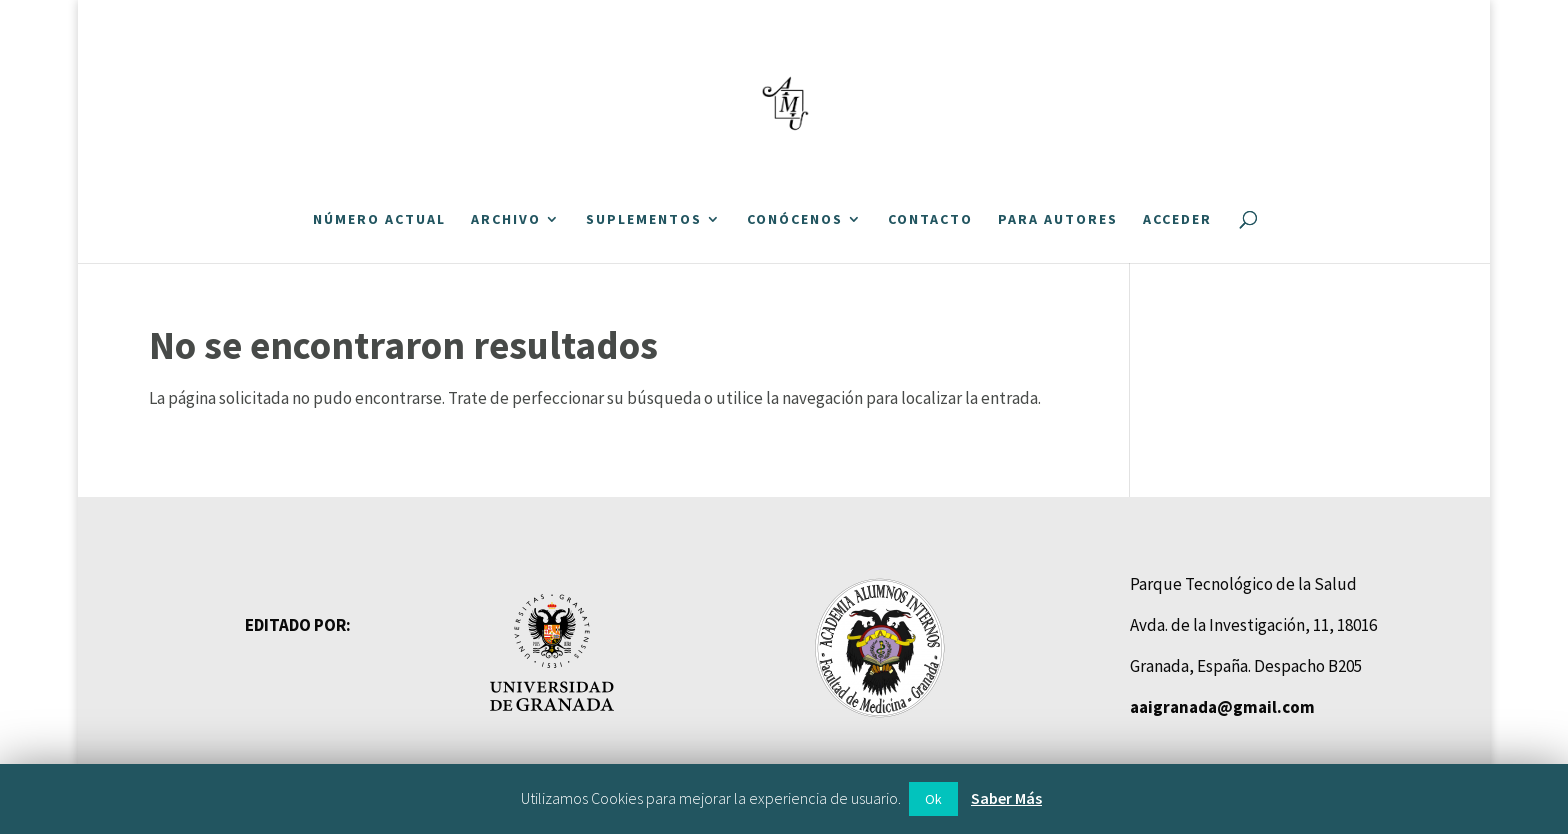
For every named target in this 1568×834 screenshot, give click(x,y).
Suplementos (644, 220)
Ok (933, 799)
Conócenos (795, 220)
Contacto (930, 220)
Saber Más (1006, 798)
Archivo (506, 220)
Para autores (1058, 220)
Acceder (1177, 220)
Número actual (379, 220)
